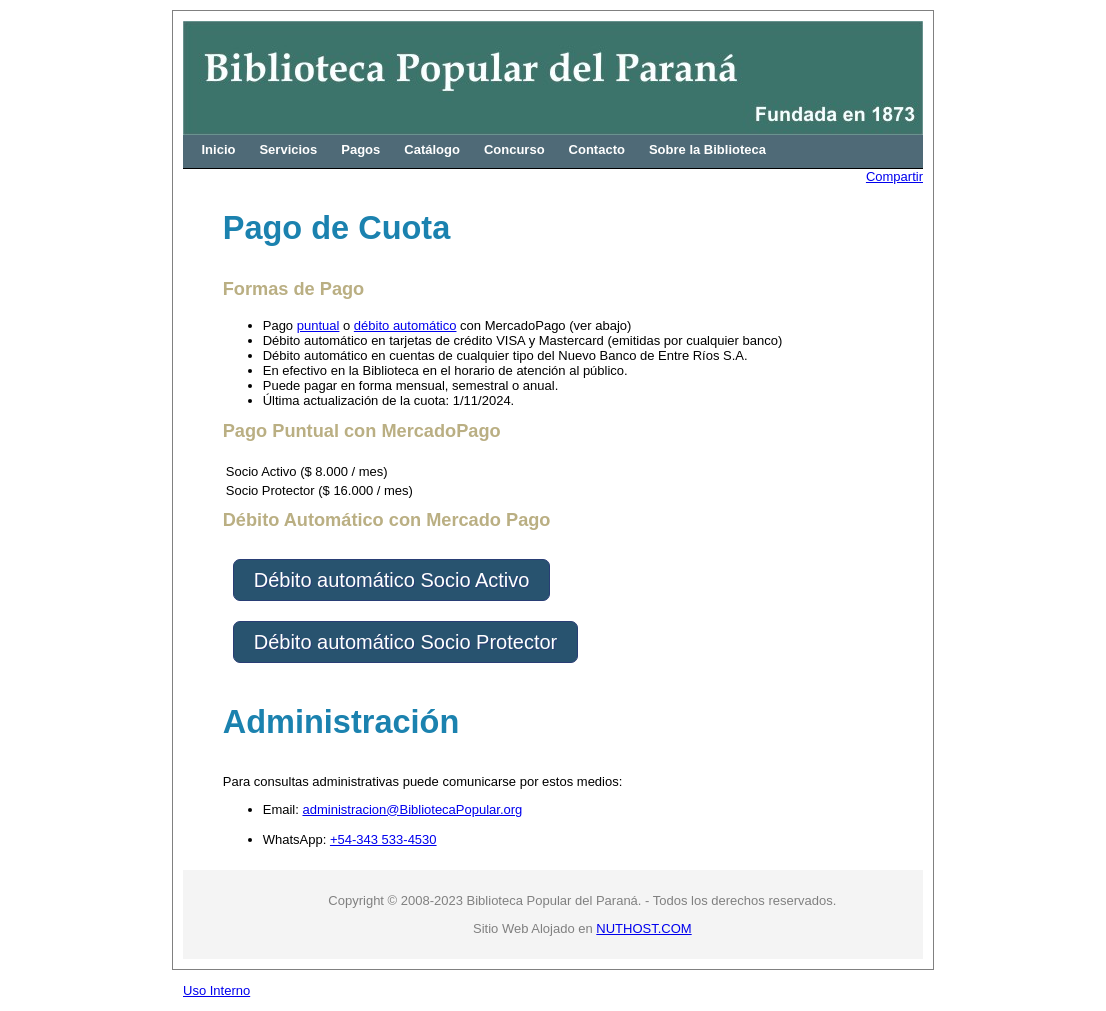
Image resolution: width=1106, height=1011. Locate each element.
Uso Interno (216, 990)
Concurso (514, 149)
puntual (318, 325)
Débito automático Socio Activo (392, 580)
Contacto (597, 149)
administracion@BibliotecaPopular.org (412, 809)
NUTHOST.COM (643, 928)
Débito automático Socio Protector (406, 642)
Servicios (288, 149)
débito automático (405, 325)
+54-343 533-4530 (383, 839)
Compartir (894, 176)
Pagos (360, 149)
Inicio (219, 149)
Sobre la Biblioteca (707, 149)
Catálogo (432, 149)
